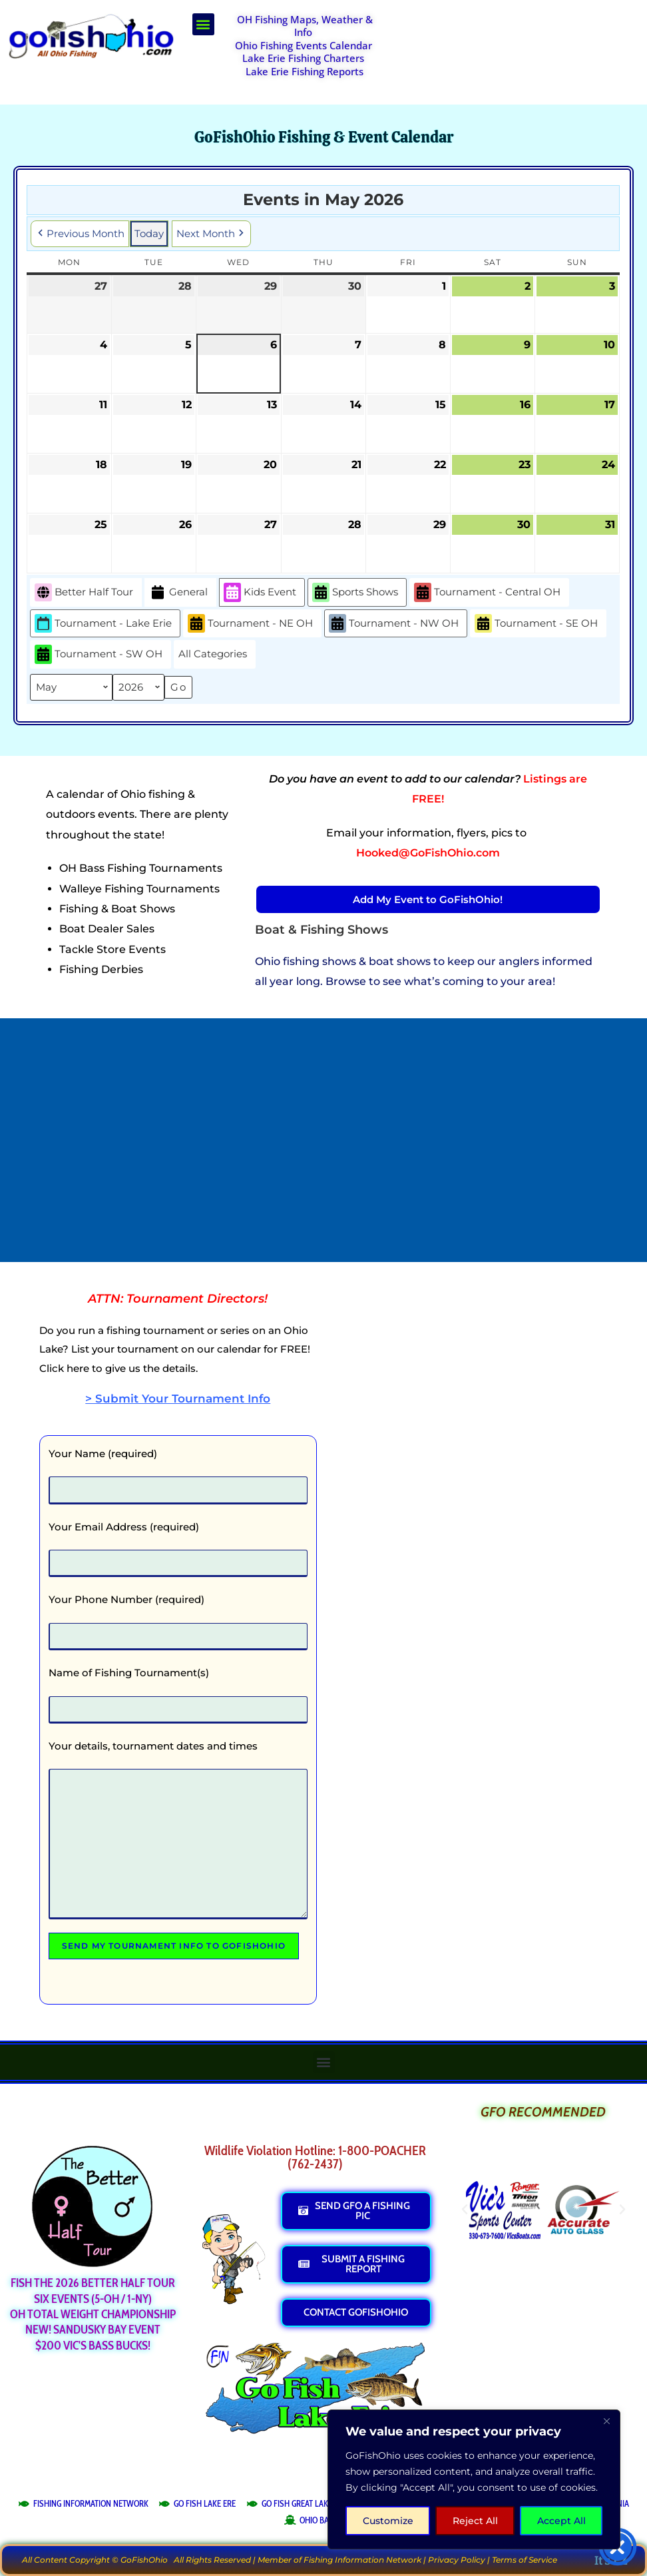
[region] (473, 2479)
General (178, 592)
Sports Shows (355, 592)
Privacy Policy (456, 2560)
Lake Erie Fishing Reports (304, 71)
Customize (388, 2521)
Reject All (475, 2521)
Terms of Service (524, 2560)
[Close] (606, 2421)
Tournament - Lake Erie (103, 623)
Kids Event (260, 592)
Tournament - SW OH (98, 655)
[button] (203, 24)
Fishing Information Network (362, 2560)
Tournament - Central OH (487, 592)
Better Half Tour (84, 592)
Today (149, 233)
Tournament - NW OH (394, 623)
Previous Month (79, 233)
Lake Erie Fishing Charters (303, 58)
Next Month (211, 233)
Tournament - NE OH (250, 623)
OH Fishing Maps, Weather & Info (305, 26)
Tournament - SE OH (536, 623)
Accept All (561, 2521)
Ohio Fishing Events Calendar (303, 45)
